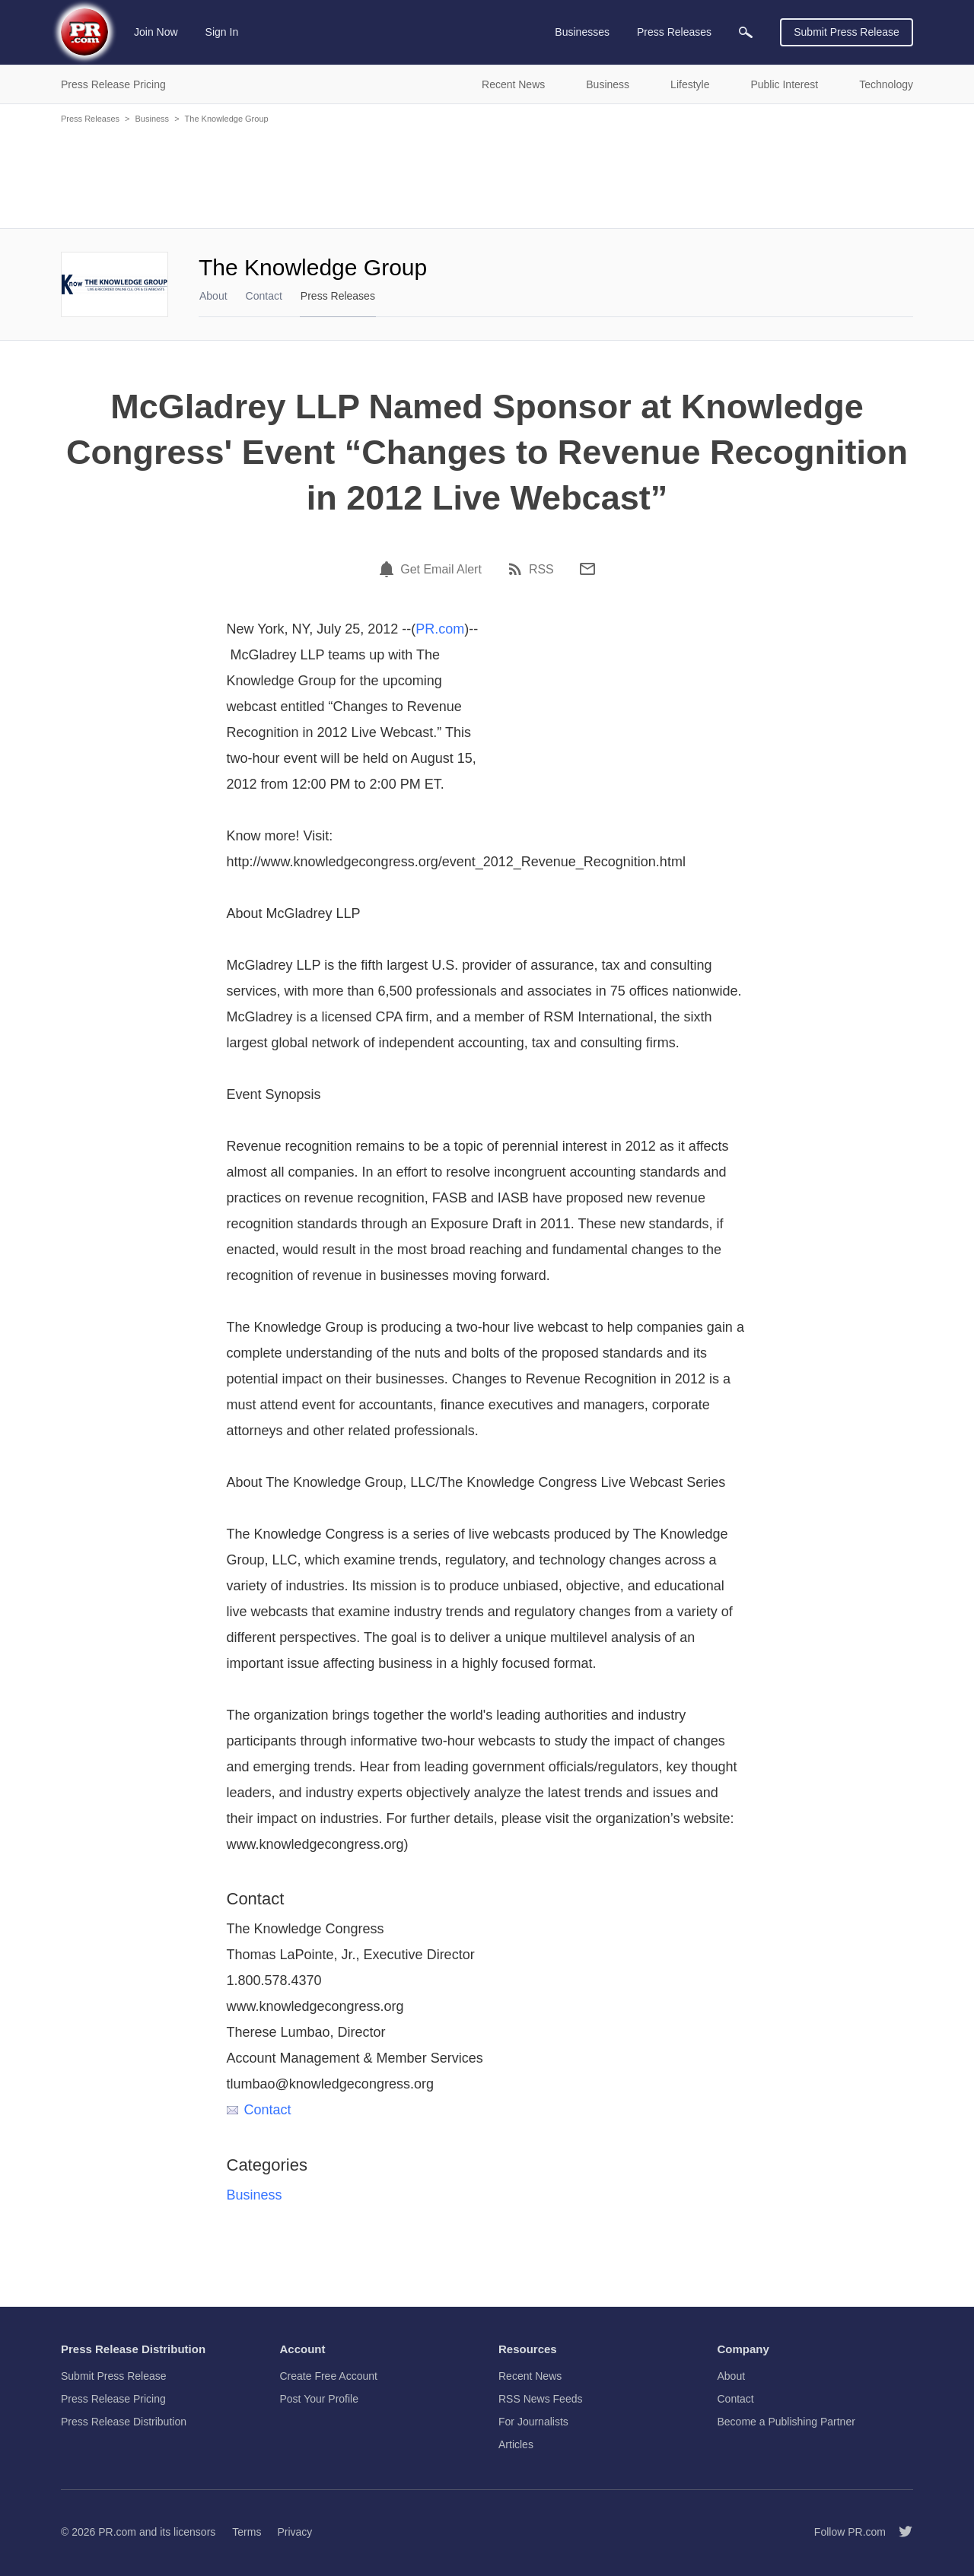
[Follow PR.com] (899, 2532)
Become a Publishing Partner (786, 2422)
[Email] (587, 569)
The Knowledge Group (227, 118)
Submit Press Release (846, 32)
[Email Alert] (388, 569)
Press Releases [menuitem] (674, 32)
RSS (541, 570)
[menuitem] (746, 32)
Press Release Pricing (113, 2399)
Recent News (530, 2376)
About (213, 296)
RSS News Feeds (540, 2399)
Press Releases (90, 118)
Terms (246, 2532)
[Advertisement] (487, 175)
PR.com (439, 629)
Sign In (222, 32)
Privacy (294, 2532)
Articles (515, 2444)
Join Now (156, 32)
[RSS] (517, 569)
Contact (264, 296)
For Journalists (533, 2422)
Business (152, 118)
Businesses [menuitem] (582, 32)
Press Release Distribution (123, 2422)
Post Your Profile (319, 2399)
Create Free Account (328, 2376)
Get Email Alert (441, 570)
